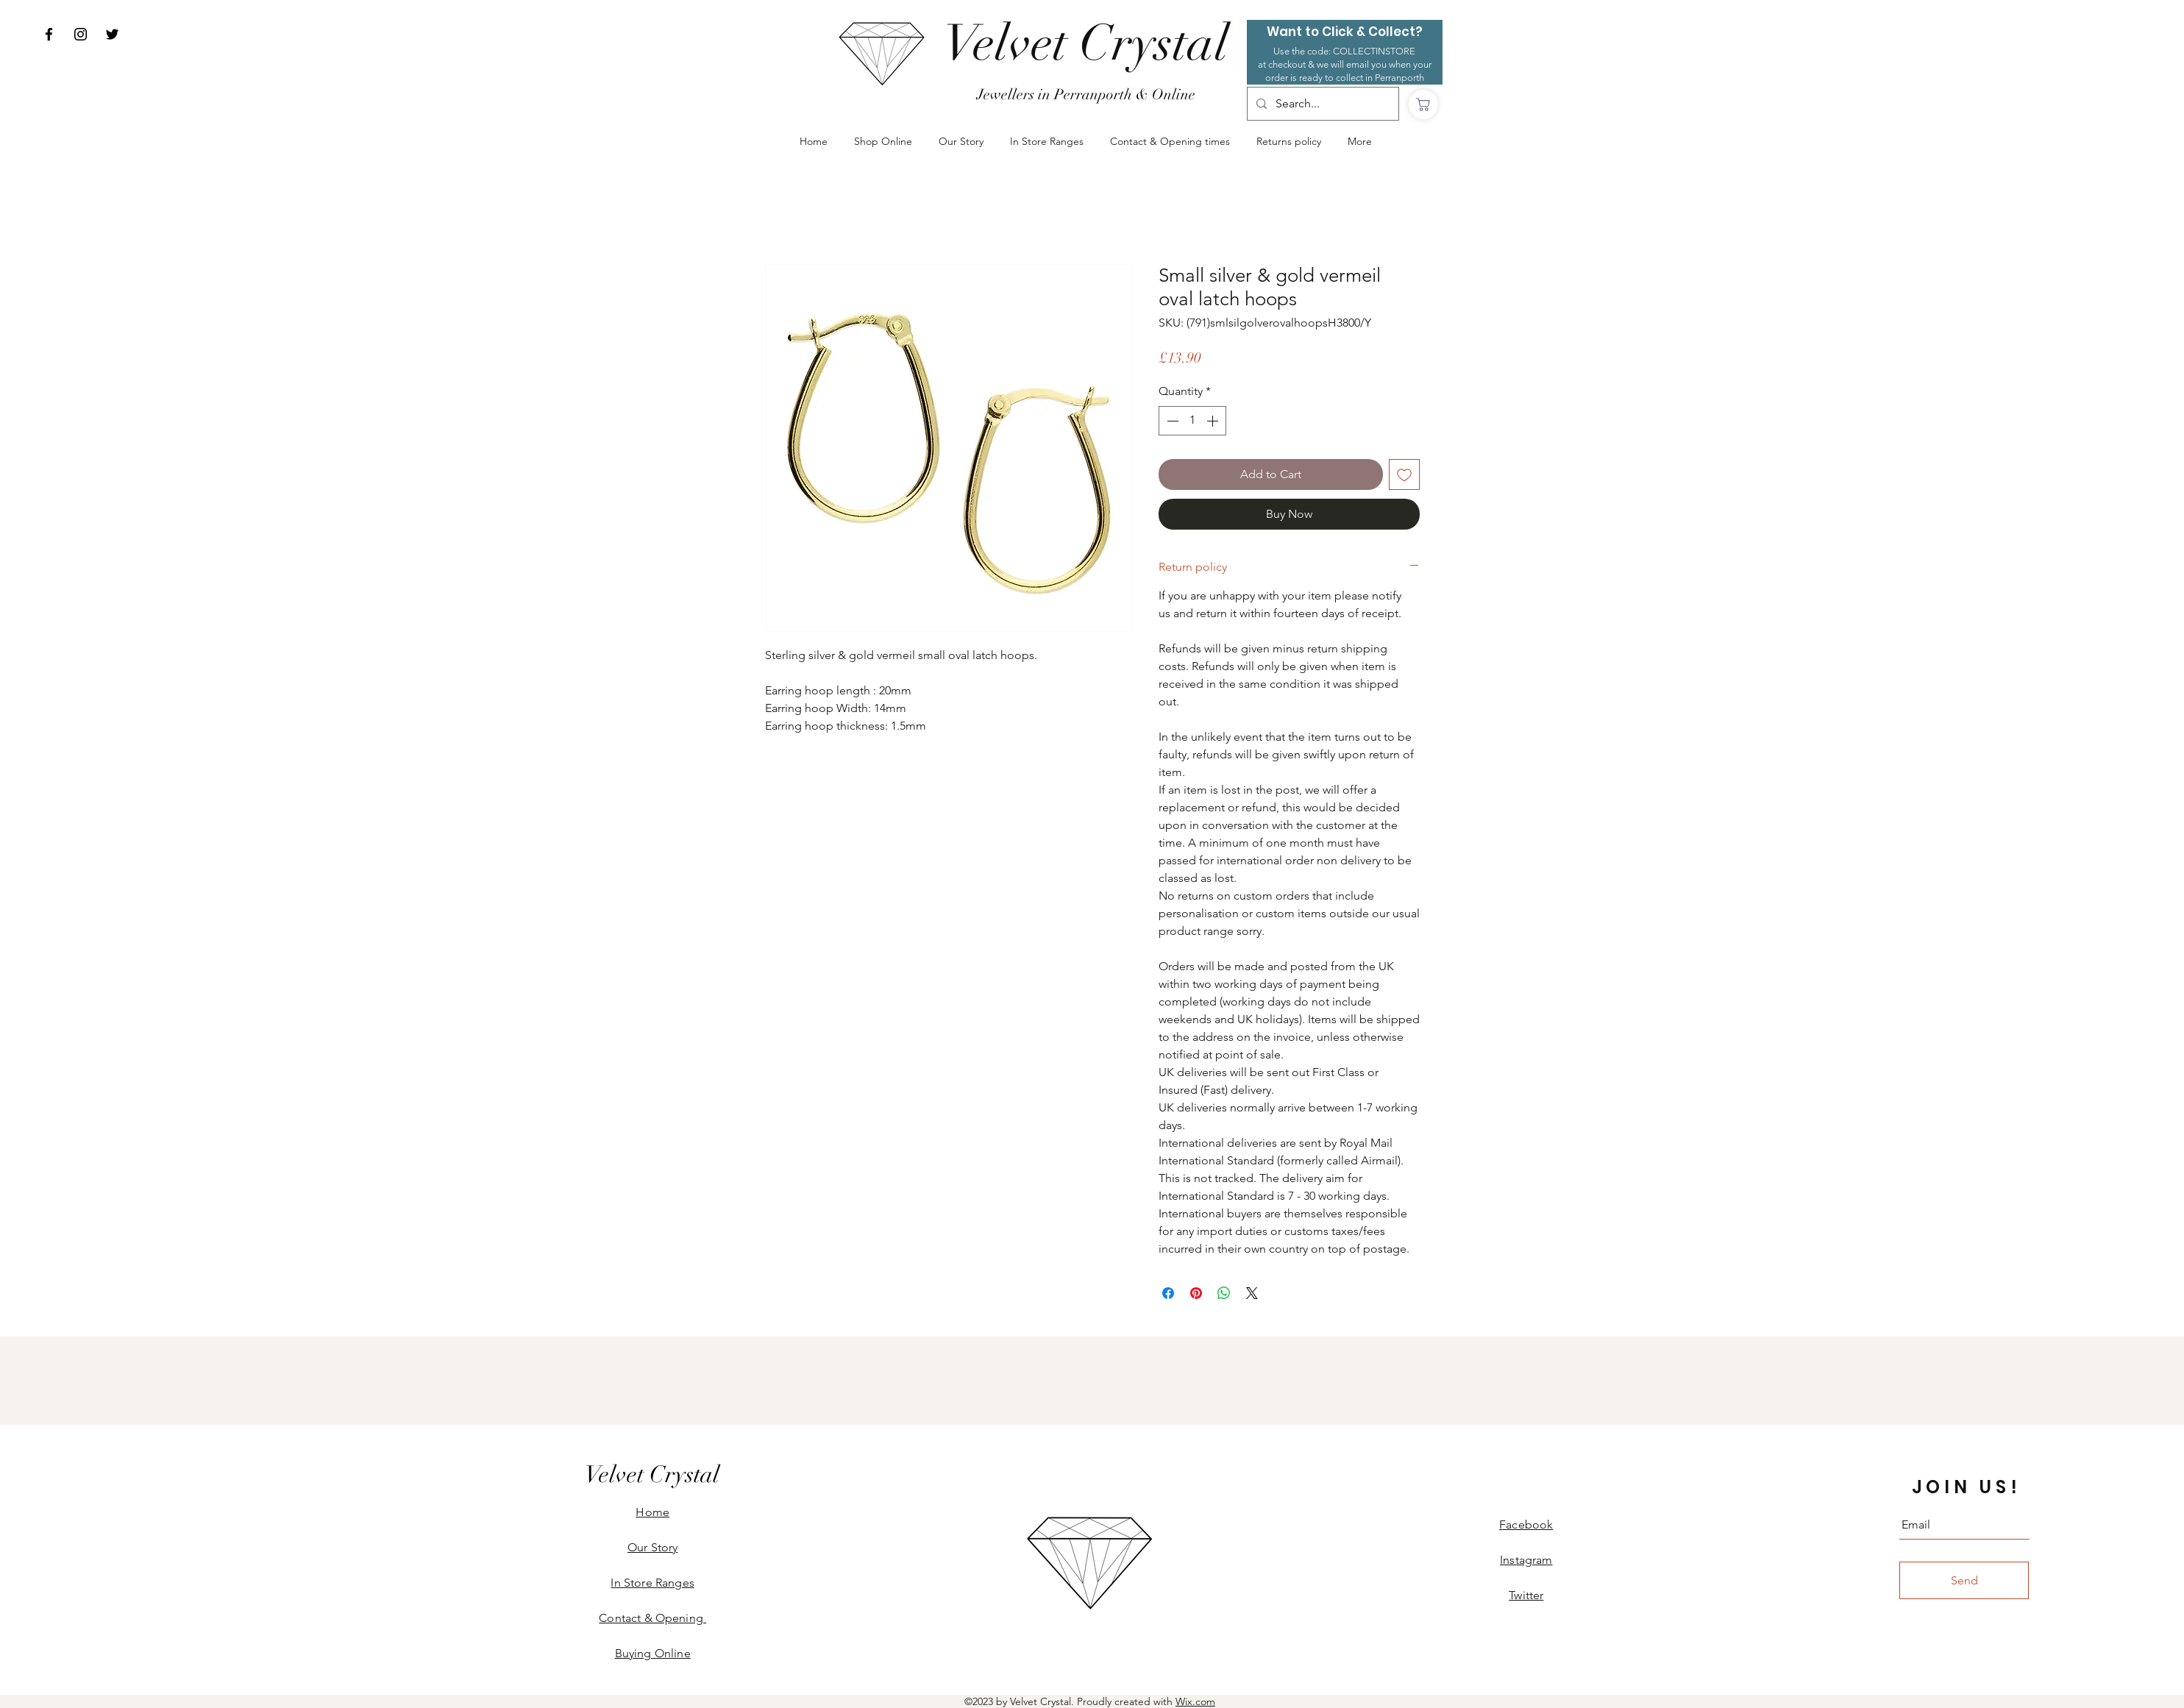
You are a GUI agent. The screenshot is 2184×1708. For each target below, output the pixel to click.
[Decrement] (1171, 421)
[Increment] (1213, 421)
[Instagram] (80, 34)
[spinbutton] (1192, 421)
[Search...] (1321, 104)
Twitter (1526, 1595)
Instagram (1526, 1560)
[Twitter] (112, 34)
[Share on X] (1252, 1293)
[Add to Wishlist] (1404, 474)
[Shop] (1423, 104)
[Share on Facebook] (1168, 1293)
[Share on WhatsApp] (1224, 1293)
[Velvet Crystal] (1086, 44)
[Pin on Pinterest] (1196, 1293)
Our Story (652, 1547)
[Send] (1964, 1580)
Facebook (1526, 1524)
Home (652, 1512)
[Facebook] (48, 34)
